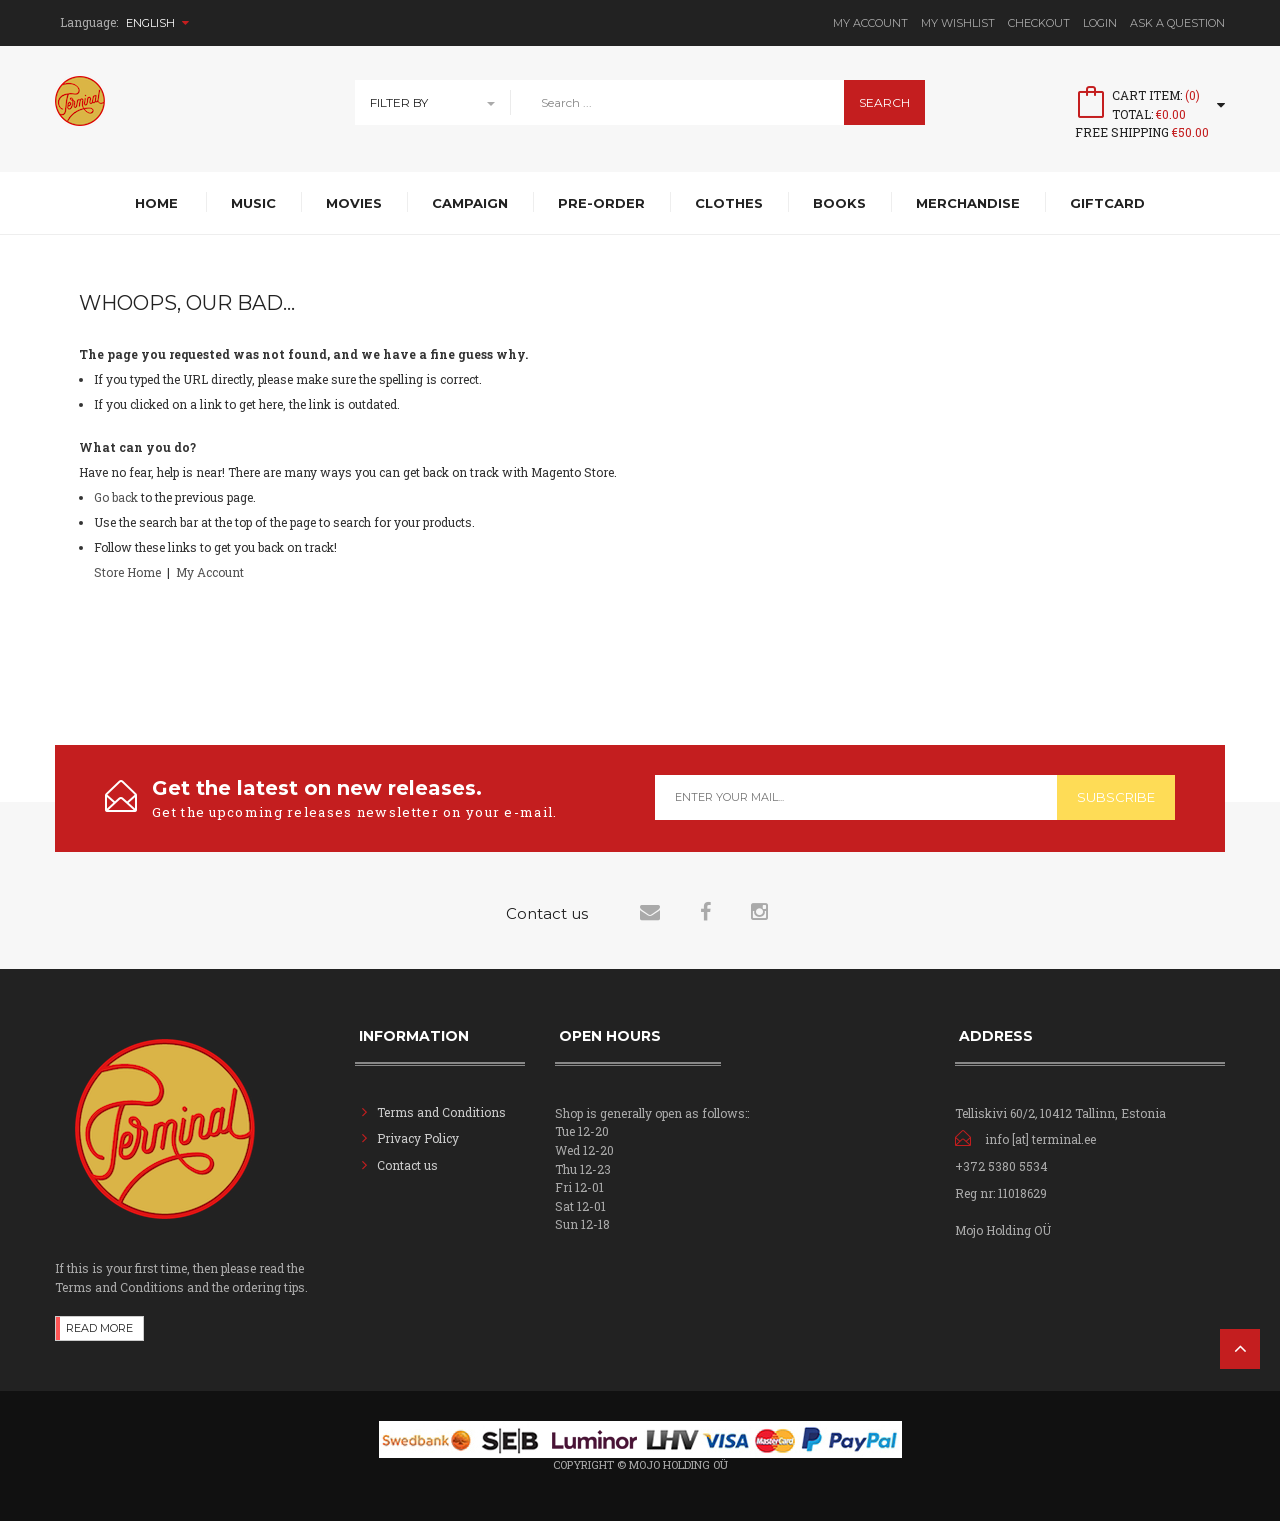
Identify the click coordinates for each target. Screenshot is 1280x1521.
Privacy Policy (418, 1138)
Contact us (407, 1165)
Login (1100, 23)
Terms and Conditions (441, 1112)
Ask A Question (1177, 23)
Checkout (1039, 23)
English (157, 23)
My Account (870, 23)
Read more (99, 1328)
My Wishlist (958, 23)
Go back (116, 497)
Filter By (399, 102)
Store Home (127, 572)
